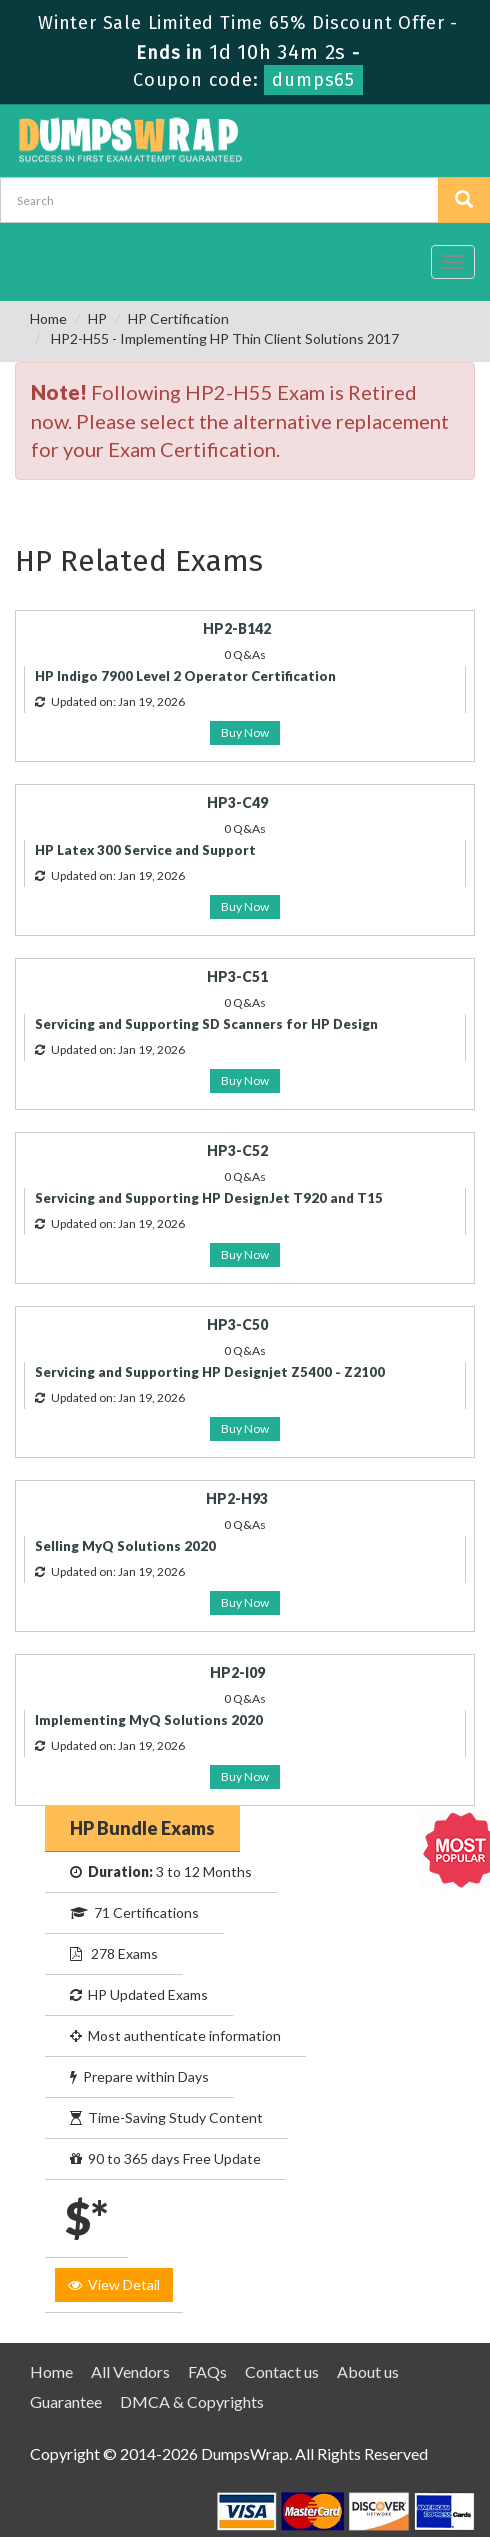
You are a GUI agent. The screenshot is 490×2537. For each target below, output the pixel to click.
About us (368, 2371)
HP (97, 318)
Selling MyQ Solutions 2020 (125, 1546)
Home (48, 318)
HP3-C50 (237, 1324)
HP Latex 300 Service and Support (145, 850)
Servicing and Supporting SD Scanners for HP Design (206, 1024)
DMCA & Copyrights (192, 2401)
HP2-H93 (237, 1498)
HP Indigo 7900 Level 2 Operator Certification (185, 676)
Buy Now (245, 732)
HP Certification (178, 318)
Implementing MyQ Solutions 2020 (149, 1720)
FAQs (207, 2371)
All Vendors (130, 2371)
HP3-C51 (237, 976)
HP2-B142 (237, 628)
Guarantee (66, 2401)
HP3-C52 (237, 1150)
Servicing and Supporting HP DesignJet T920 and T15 (209, 1198)
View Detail (114, 2284)
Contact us (282, 2371)
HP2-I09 (237, 1672)
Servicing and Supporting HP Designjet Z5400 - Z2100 (210, 1372)
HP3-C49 (237, 802)
